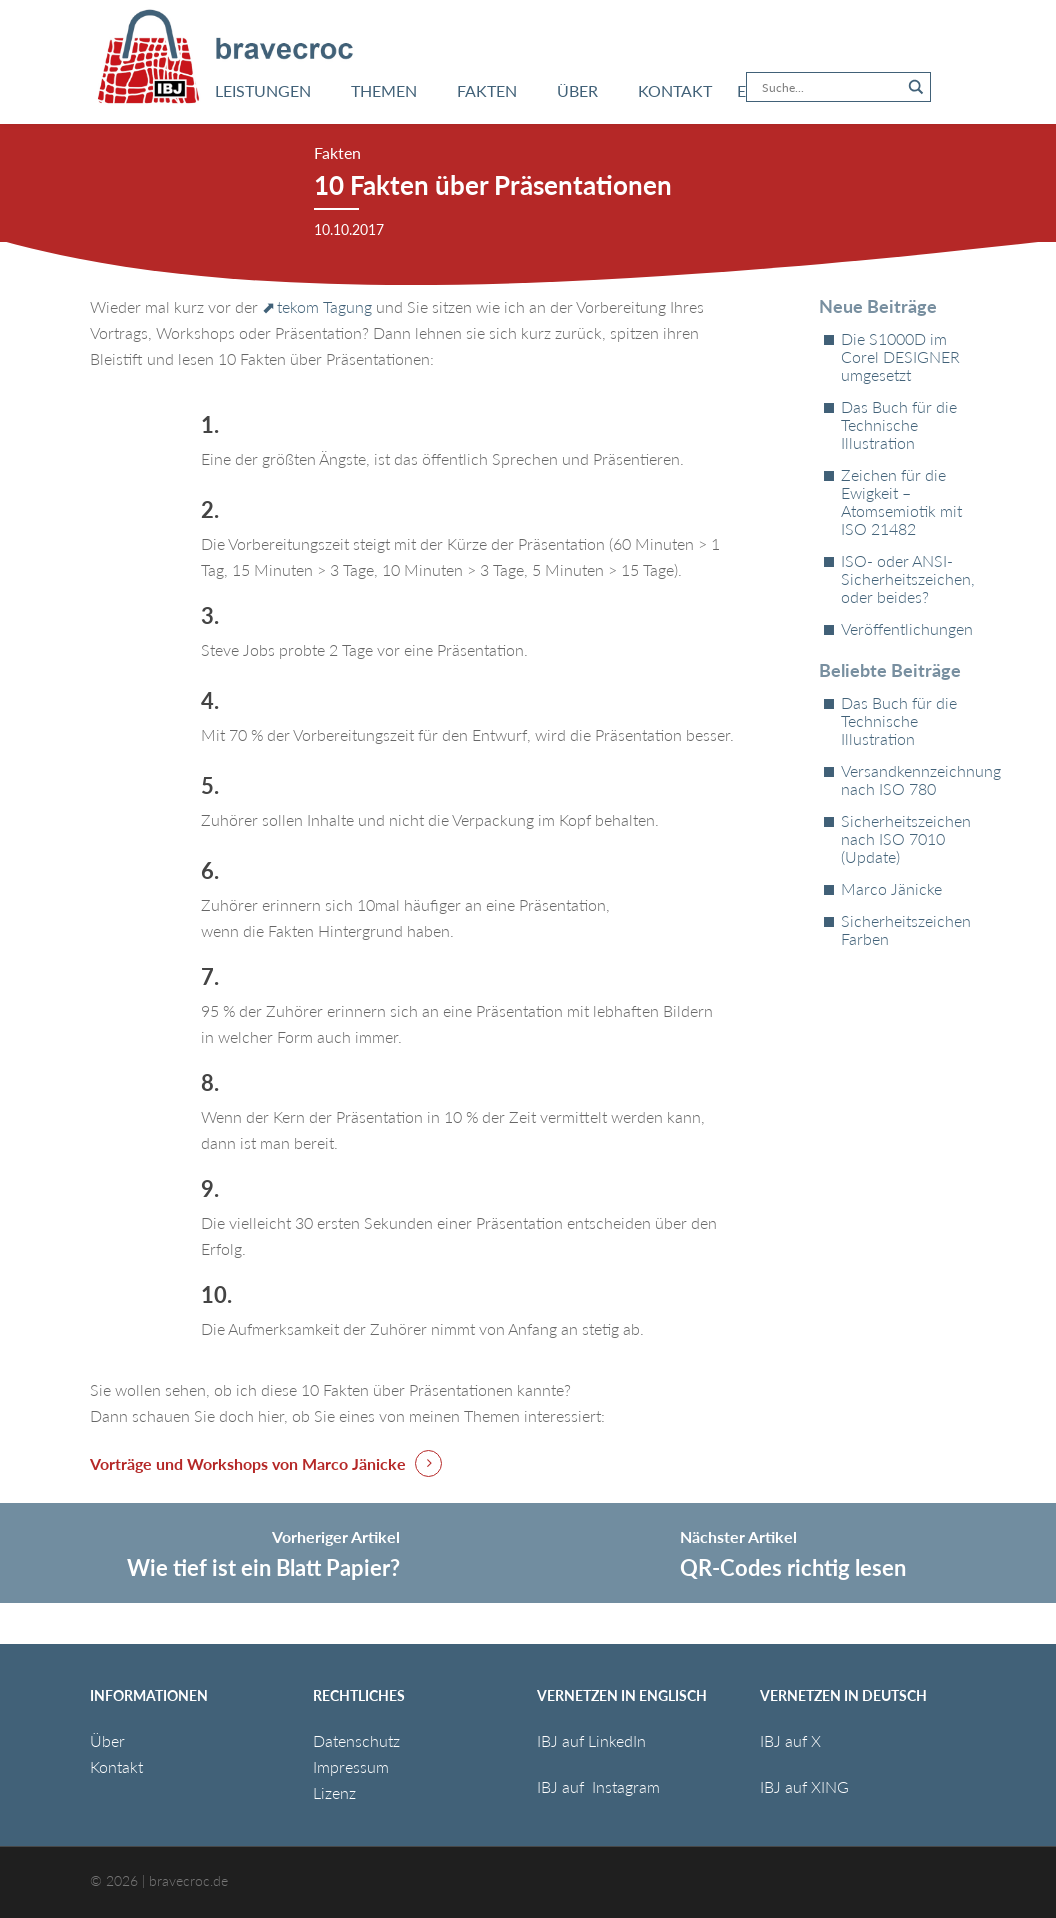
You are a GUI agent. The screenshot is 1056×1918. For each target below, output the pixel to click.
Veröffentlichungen (903, 629)
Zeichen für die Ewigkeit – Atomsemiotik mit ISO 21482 (901, 502)
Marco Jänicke (891, 889)
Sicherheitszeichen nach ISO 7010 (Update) (903, 839)
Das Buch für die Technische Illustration (899, 425)
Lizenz (334, 1792)
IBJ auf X (790, 1740)
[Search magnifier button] (916, 87)
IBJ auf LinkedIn (593, 1740)
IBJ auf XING (804, 1786)
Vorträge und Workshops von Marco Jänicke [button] (248, 1463)
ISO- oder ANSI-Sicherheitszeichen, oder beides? (903, 579)
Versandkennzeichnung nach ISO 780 (903, 780)
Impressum (351, 1766)
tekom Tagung (324, 306)
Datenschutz (356, 1740)
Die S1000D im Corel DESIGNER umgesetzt (900, 357)
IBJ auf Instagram (600, 1786)
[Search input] (829, 87)
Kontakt (116, 1766)
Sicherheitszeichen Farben (903, 930)
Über (107, 1740)
